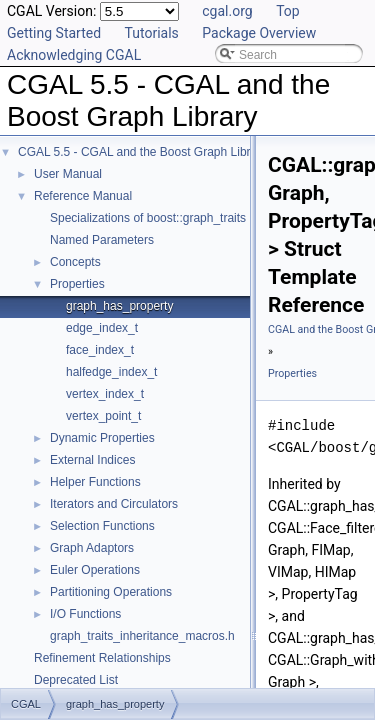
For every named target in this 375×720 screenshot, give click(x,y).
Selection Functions (102, 526)
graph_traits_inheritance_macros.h (142, 636)
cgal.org (227, 11)
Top (288, 11)
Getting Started (54, 33)
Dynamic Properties (102, 438)
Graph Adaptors (92, 548)
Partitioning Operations (111, 592)
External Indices (92, 460)
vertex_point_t (103, 416)
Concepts (75, 262)
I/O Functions (85, 614)
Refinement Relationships (102, 658)
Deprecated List (76, 680)
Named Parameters (102, 240)
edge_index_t (102, 328)
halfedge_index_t (111, 372)
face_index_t (100, 350)
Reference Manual (83, 196)
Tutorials (152, 33)
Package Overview (259, 33)
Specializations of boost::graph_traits (148, 218)
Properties (77, 284)
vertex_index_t (105, 394)
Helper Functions (95, 482)
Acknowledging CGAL (74, 55)
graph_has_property (119, 306)
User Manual (68, 174)
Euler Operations (95, 570)
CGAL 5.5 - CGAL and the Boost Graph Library (142, 152)
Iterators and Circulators (114, 504)
